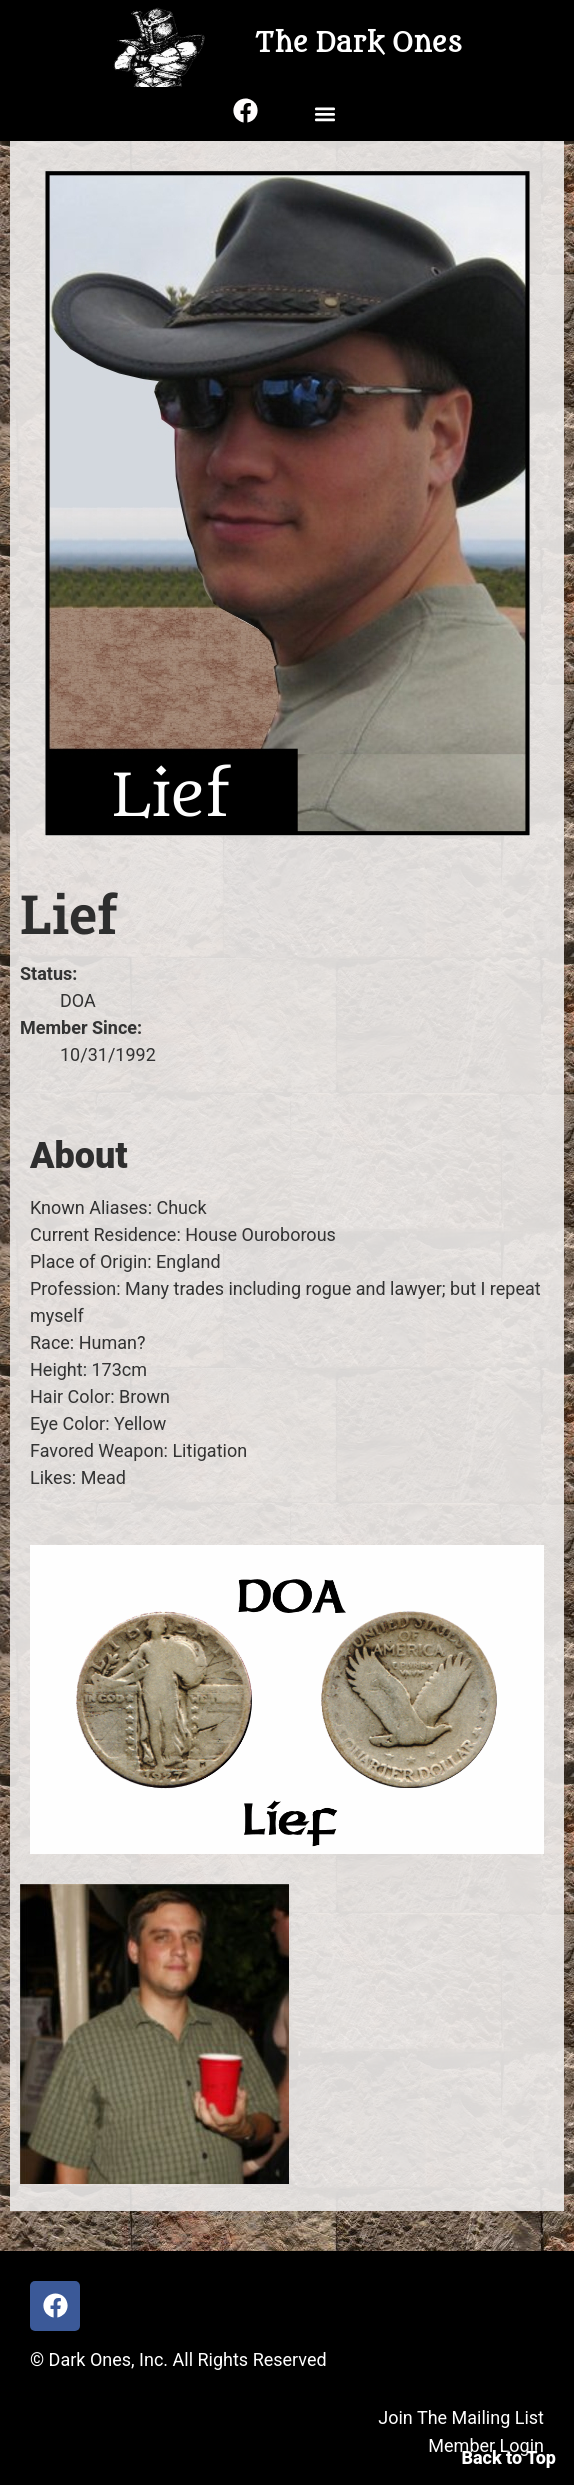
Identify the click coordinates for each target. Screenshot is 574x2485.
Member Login (486, 2445)
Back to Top (508, 2457)
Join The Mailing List (461, 2417)
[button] (324, 113)
